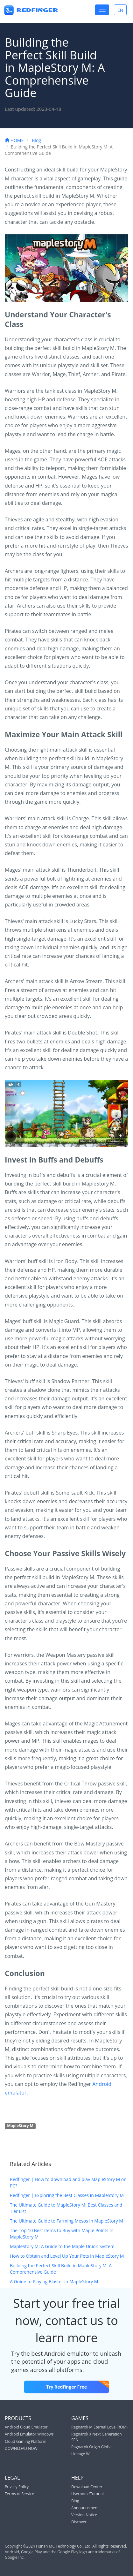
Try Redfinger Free (77, 2385)
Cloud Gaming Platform (25, 2441)
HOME (14, 140)
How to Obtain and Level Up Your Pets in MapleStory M (67, 2256)
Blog (36, 140)
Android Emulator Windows (29, 2434)
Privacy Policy (17, 2486)
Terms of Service (19, 2493)
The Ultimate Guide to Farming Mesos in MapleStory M (66, 2221)
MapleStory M (20, 2125)
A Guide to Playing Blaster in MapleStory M (54, 2281)
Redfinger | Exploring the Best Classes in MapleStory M (67, 2195)
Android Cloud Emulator (26, 2427)
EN (122, 9)
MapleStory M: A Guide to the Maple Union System (62, 2246)
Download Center (86, 2486)
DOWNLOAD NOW (21, 2448)
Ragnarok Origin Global (91, 2447)
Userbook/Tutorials (88, 2493)
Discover (79, 2522)
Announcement (85, 2508)
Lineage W (80, 2454)
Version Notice (84, 2515)
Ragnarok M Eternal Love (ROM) (99, 2427)
